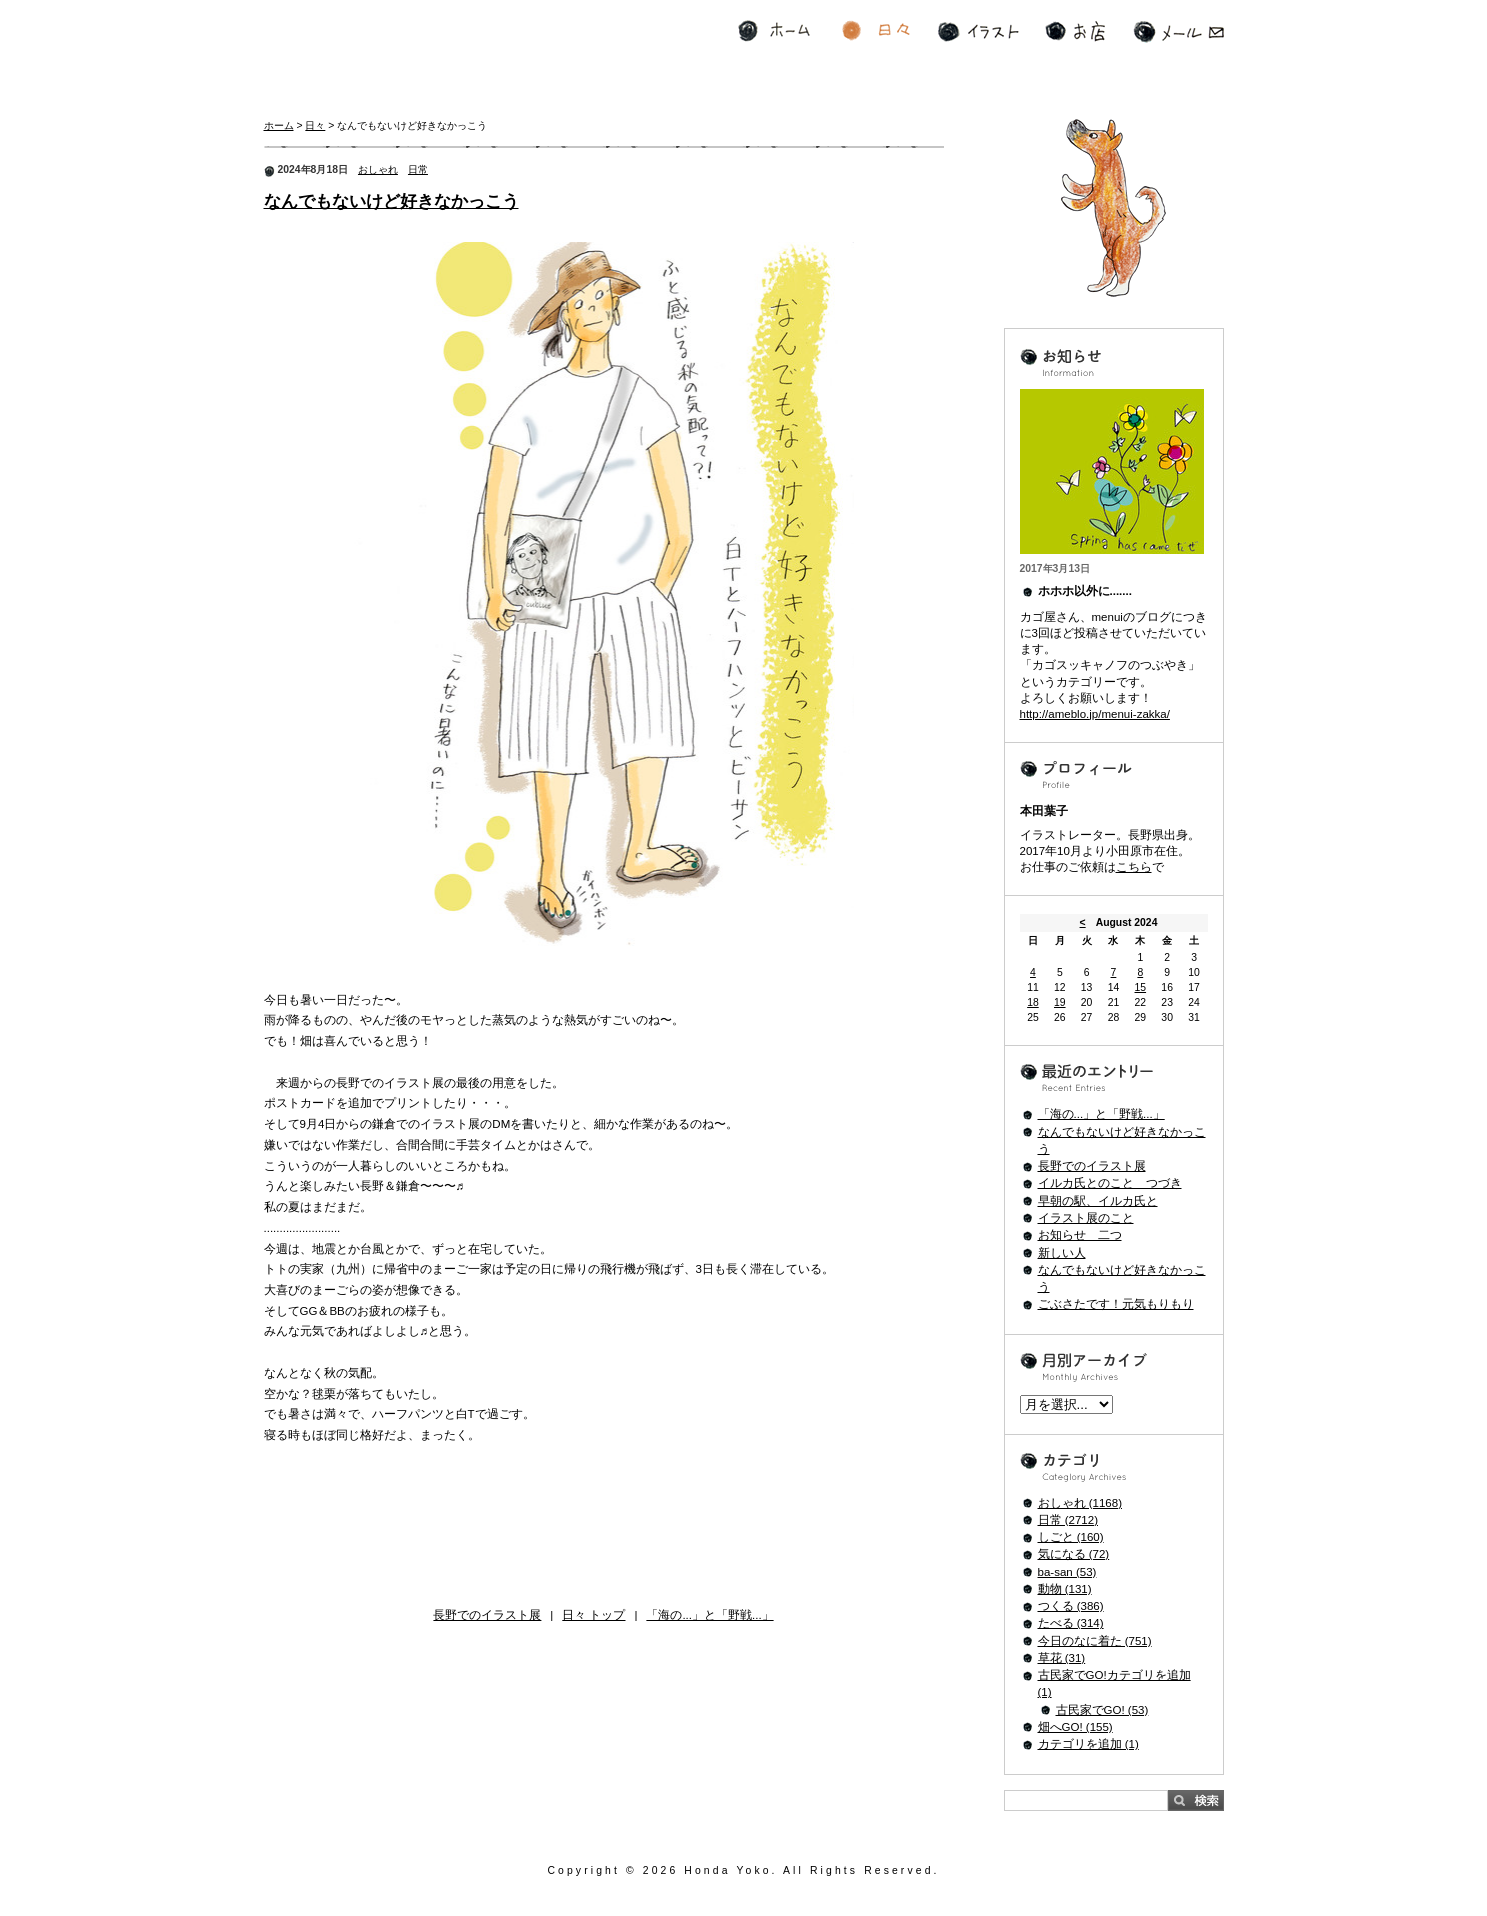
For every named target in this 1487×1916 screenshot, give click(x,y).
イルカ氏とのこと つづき (1110, 1183)
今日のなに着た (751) (1095, 1641)
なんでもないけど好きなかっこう (391, 201)
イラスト (978, 31)
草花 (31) (1062, 1658)
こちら (1134, 867)
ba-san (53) (1067, 1572)
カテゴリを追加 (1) (1088, 1744)
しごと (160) (1071, 1537)
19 (1060, 1002)
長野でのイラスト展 (487, 1615)
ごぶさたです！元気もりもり (1116, 1304)
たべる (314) (1071, 1623)
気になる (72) (1074, 1554)
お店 (1075, 31)
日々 (876, 31)
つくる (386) (1071, 1606)
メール (1178, 31)
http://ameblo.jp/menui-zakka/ (1095, 714)
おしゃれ (378, 169)
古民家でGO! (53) (1102, 1710)
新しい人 (1062, 1253)
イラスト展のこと (1086, 1218)
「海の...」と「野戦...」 (709, 1615)
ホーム (774, 31)
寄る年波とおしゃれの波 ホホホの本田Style (396, 54)
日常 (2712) (1068, 1520)
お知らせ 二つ (1080, 1235)
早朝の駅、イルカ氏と (1098, 1201)
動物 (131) (1065, 1589)
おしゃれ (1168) (1080, 1503)
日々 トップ (593, 1615)
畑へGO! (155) (1075, 1727)
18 (1033, 1002)
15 (1141, 987)
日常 (418, 169)
